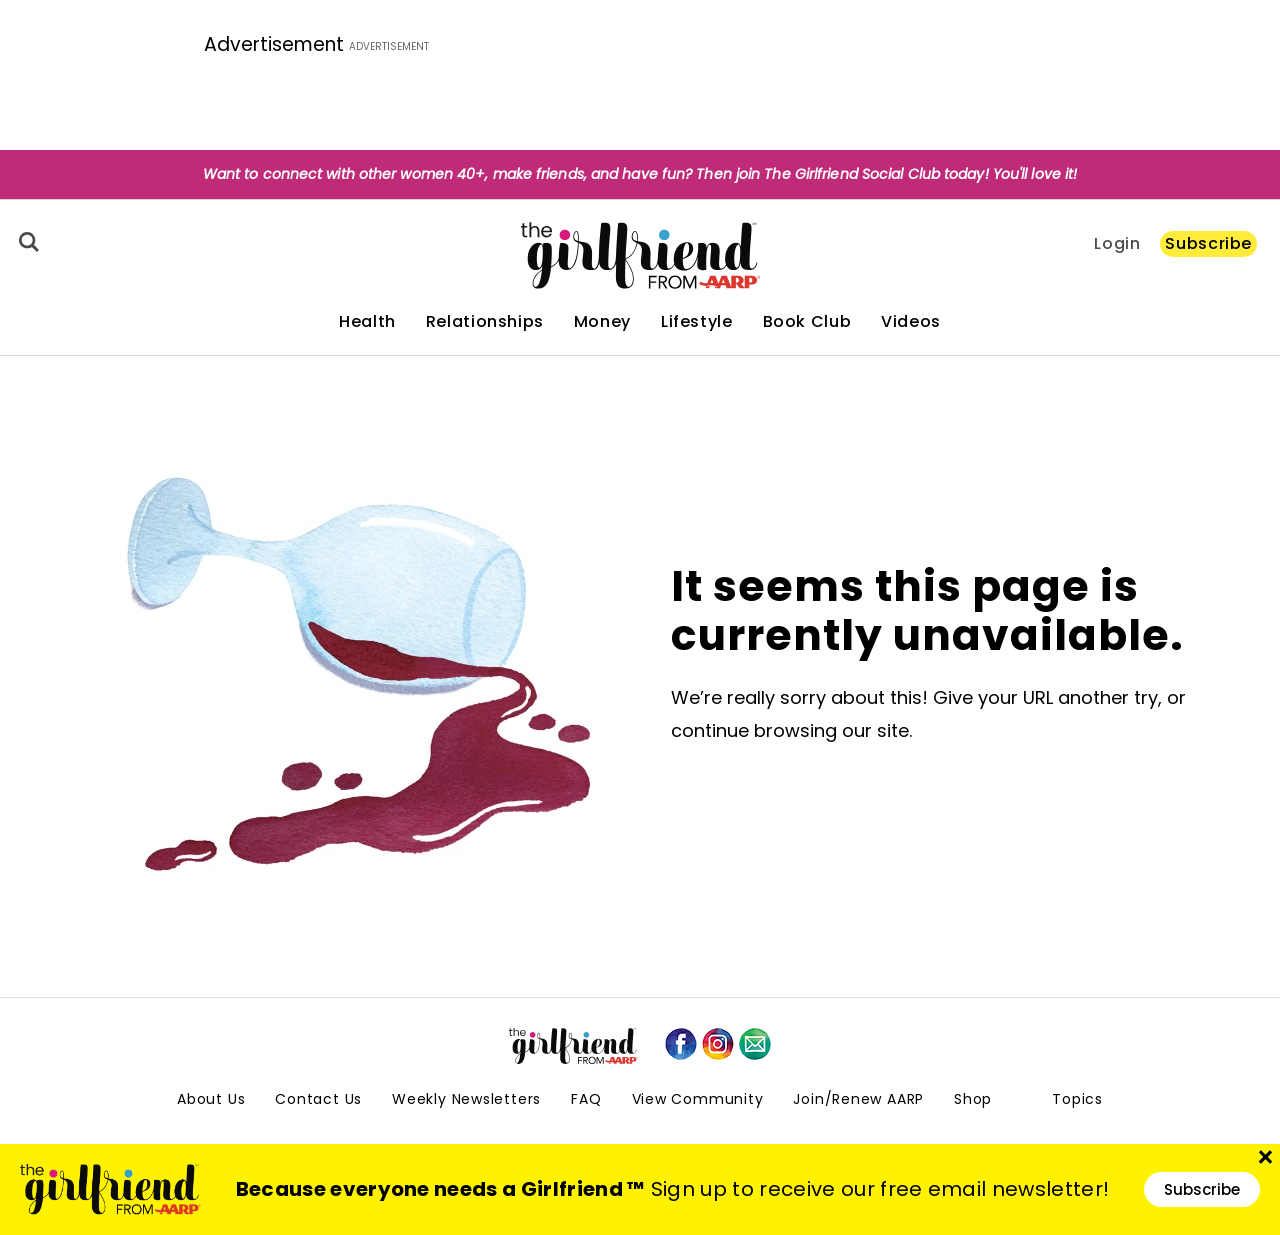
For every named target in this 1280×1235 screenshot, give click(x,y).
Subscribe (1208, 243)
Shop (973, 1099)
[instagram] (718, 1044)
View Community (698, 1099)
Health (367, 322)
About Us (211, 1099)
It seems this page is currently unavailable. (927, 611)
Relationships (485, 322)
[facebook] (681, 1044)
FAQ (586, 1099)
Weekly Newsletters (466, 1099)
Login (1117, 244)
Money (602, 322)
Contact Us (318, 1099)
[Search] (26, 242)
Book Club (807, 322)
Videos (911, 322)
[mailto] (755, 1044)
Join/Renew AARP (858, 1099)
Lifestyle (697, 322)
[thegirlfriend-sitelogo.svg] (640, 255)
